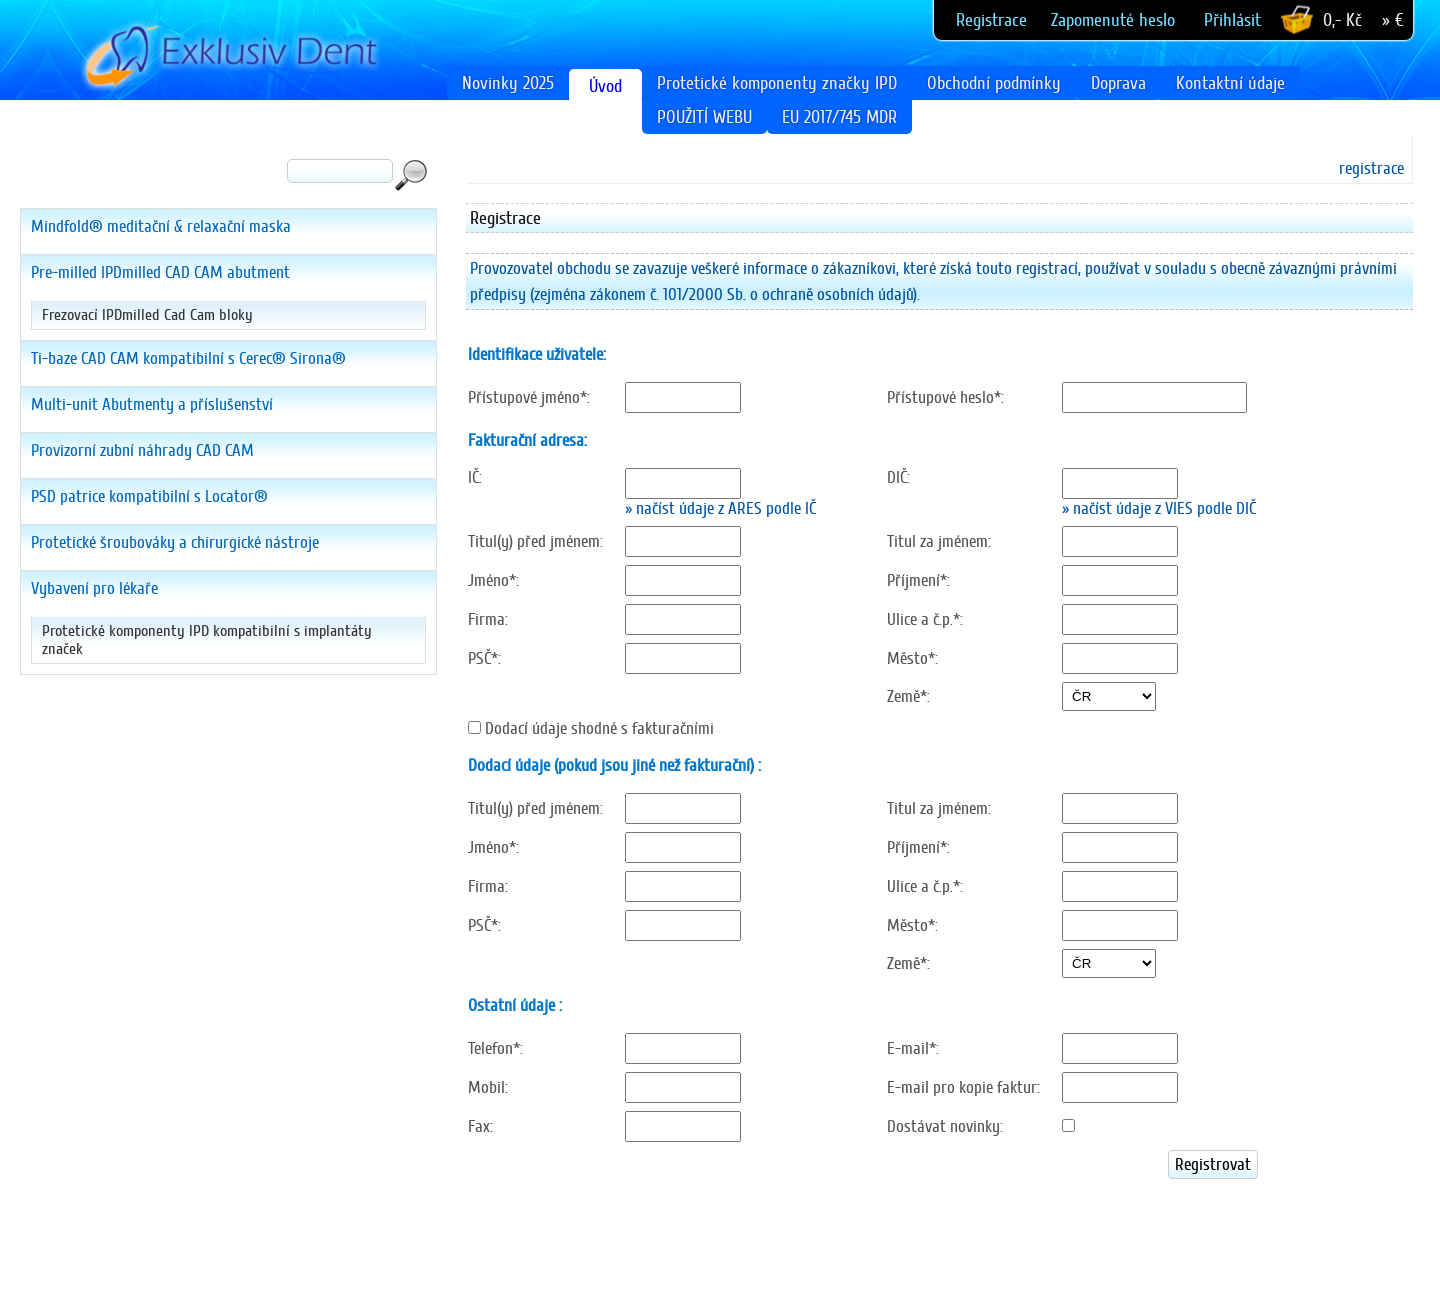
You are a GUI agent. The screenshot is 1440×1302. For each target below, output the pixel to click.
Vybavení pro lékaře (94, 588)
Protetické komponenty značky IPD (777, 83)
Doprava (1118, 83)
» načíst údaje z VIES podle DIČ (1159, 508)
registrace (1371, 168)
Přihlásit (1232, 20)
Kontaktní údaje (1230, 83)
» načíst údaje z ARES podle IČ (720, 508)
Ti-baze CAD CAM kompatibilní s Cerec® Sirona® (188, 358)
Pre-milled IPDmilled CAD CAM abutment (160, 272)
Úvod (605, 86)
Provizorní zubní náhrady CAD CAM (142, 450)
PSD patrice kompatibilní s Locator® (149, 496)
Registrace (991, 20)
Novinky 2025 (508, 83)
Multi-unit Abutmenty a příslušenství (152, 404)
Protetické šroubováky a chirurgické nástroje (175, 542)
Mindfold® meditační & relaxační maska (161, 226)
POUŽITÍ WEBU (704, 117)
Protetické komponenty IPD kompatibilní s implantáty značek (207, 640)
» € (1392, 20)
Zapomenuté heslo (1113, 20)
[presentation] (618, 1223)
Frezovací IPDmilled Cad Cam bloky (147, 315)
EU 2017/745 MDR (839, 117)
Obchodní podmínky (994, 83)
